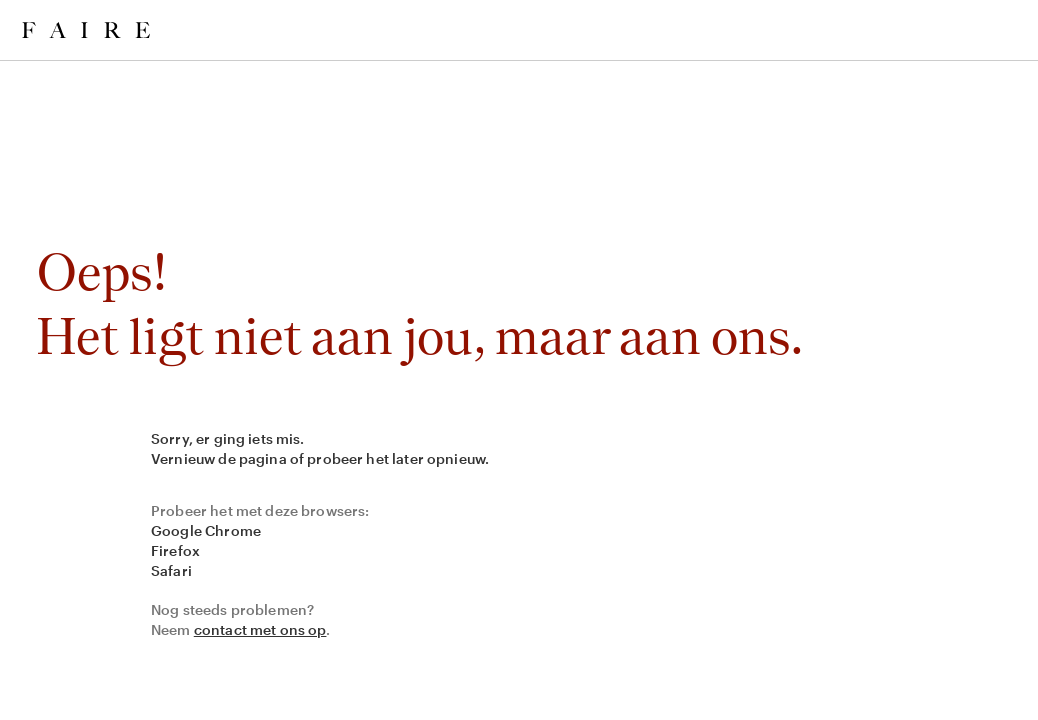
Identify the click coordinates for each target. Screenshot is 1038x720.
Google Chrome (206, 530)
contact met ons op (260, 629)
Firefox (175, 550)
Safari (171, 570)
